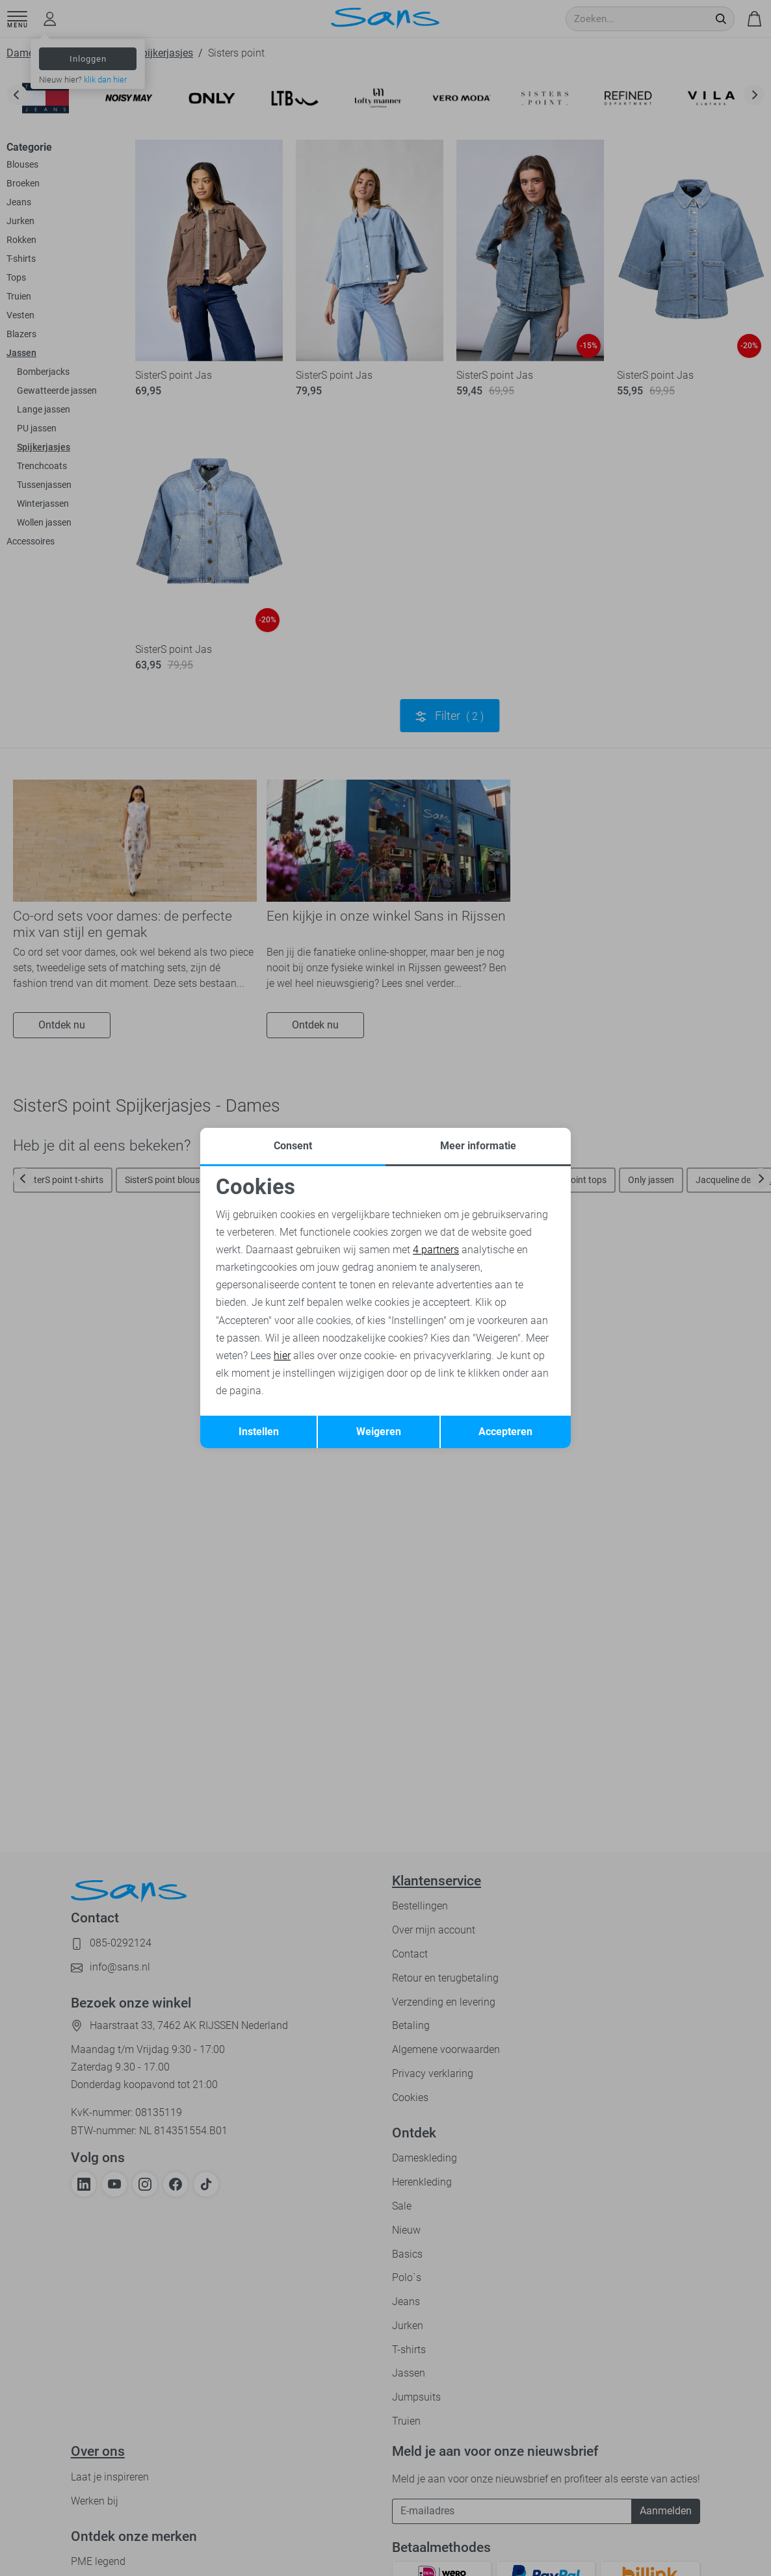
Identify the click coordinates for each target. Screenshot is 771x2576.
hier (282, 1355)
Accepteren (505, 1431)
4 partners (436, 1249)
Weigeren (378, 1431)
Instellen (259, 1431)
